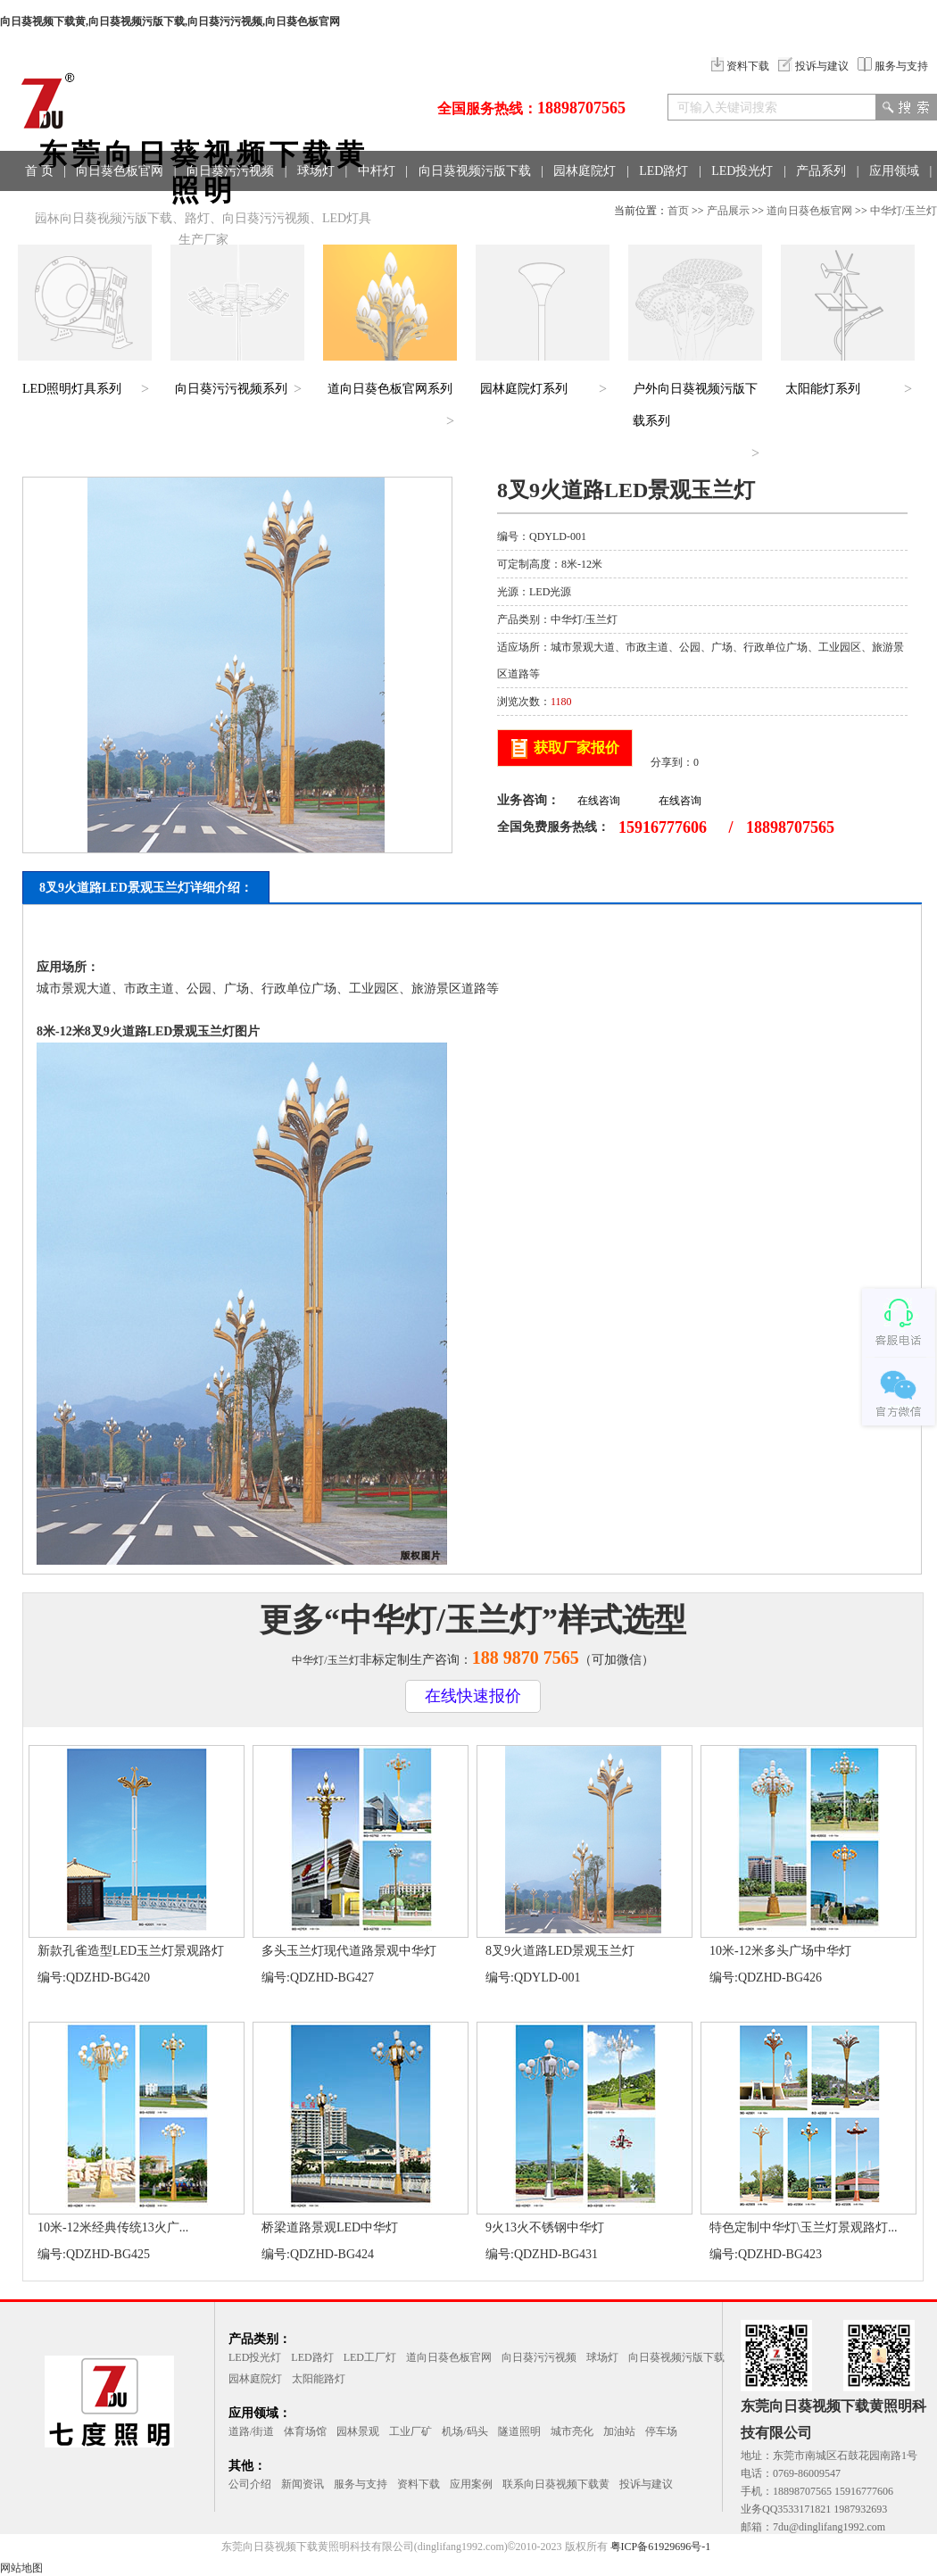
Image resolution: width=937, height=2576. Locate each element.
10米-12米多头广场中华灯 (780, 1950)
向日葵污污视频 (230, 171)
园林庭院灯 (584, 171)
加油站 (619, 2431)
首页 (678, 210)
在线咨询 (598, 800)
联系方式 (123, 211)
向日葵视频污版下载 (475, 171)
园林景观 (357, 2431)
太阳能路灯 (318, 2378)
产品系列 (821, 171)
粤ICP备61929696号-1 (660, 2546)
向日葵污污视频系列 (231, 388)
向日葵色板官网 (119, 171)
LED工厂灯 (370, 2357)
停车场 (661, 2431)
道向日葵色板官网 (809, 210)
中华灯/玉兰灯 (903, 210)
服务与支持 (893, 66)
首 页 (39, 171)
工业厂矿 (410, 2431)
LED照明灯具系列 (71, 388)
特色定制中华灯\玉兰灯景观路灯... (803, 2227)
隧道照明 (519, 2431)
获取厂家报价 (576, 747)
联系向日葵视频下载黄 (555, 2484)
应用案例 (471, 2484)
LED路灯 (663, 171)
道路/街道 (251, 2431)
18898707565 (581, 108)
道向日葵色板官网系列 (390, 388)
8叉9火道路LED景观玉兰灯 (559, 1950)
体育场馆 (305, 2431)
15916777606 (662, 827)
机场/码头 (464, 2431)
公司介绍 (249, 2484)
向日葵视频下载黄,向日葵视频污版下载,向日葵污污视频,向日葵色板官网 (170, 21)
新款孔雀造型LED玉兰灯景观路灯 (130, 1950)
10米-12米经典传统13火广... (112, 2227)
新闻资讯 (302, 2484)
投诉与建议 (813, 66)
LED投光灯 (742, 171)
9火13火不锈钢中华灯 (544, 2227)
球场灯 (316, 171)
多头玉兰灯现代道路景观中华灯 (348, 1950)
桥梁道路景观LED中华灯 (329, 2227)
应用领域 (894, 171)
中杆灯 (376, 171)
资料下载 (740, 66)
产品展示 (728, 210)
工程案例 (50, 211)
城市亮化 (572, 2431)
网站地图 (21, 2568)
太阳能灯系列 (822, 388)
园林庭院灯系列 (524, 388)
